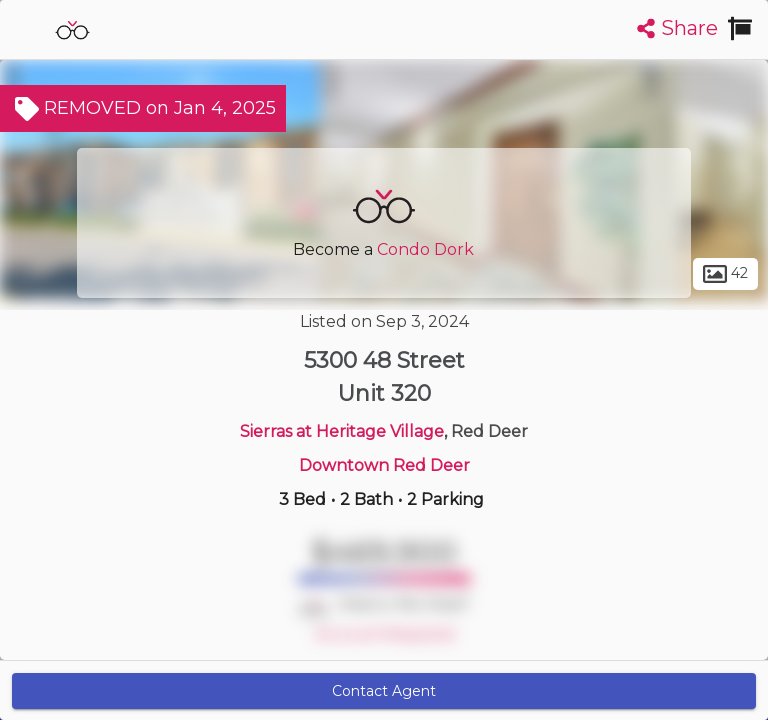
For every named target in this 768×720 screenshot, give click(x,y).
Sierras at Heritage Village (342, 431)
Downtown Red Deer (384, 465)
